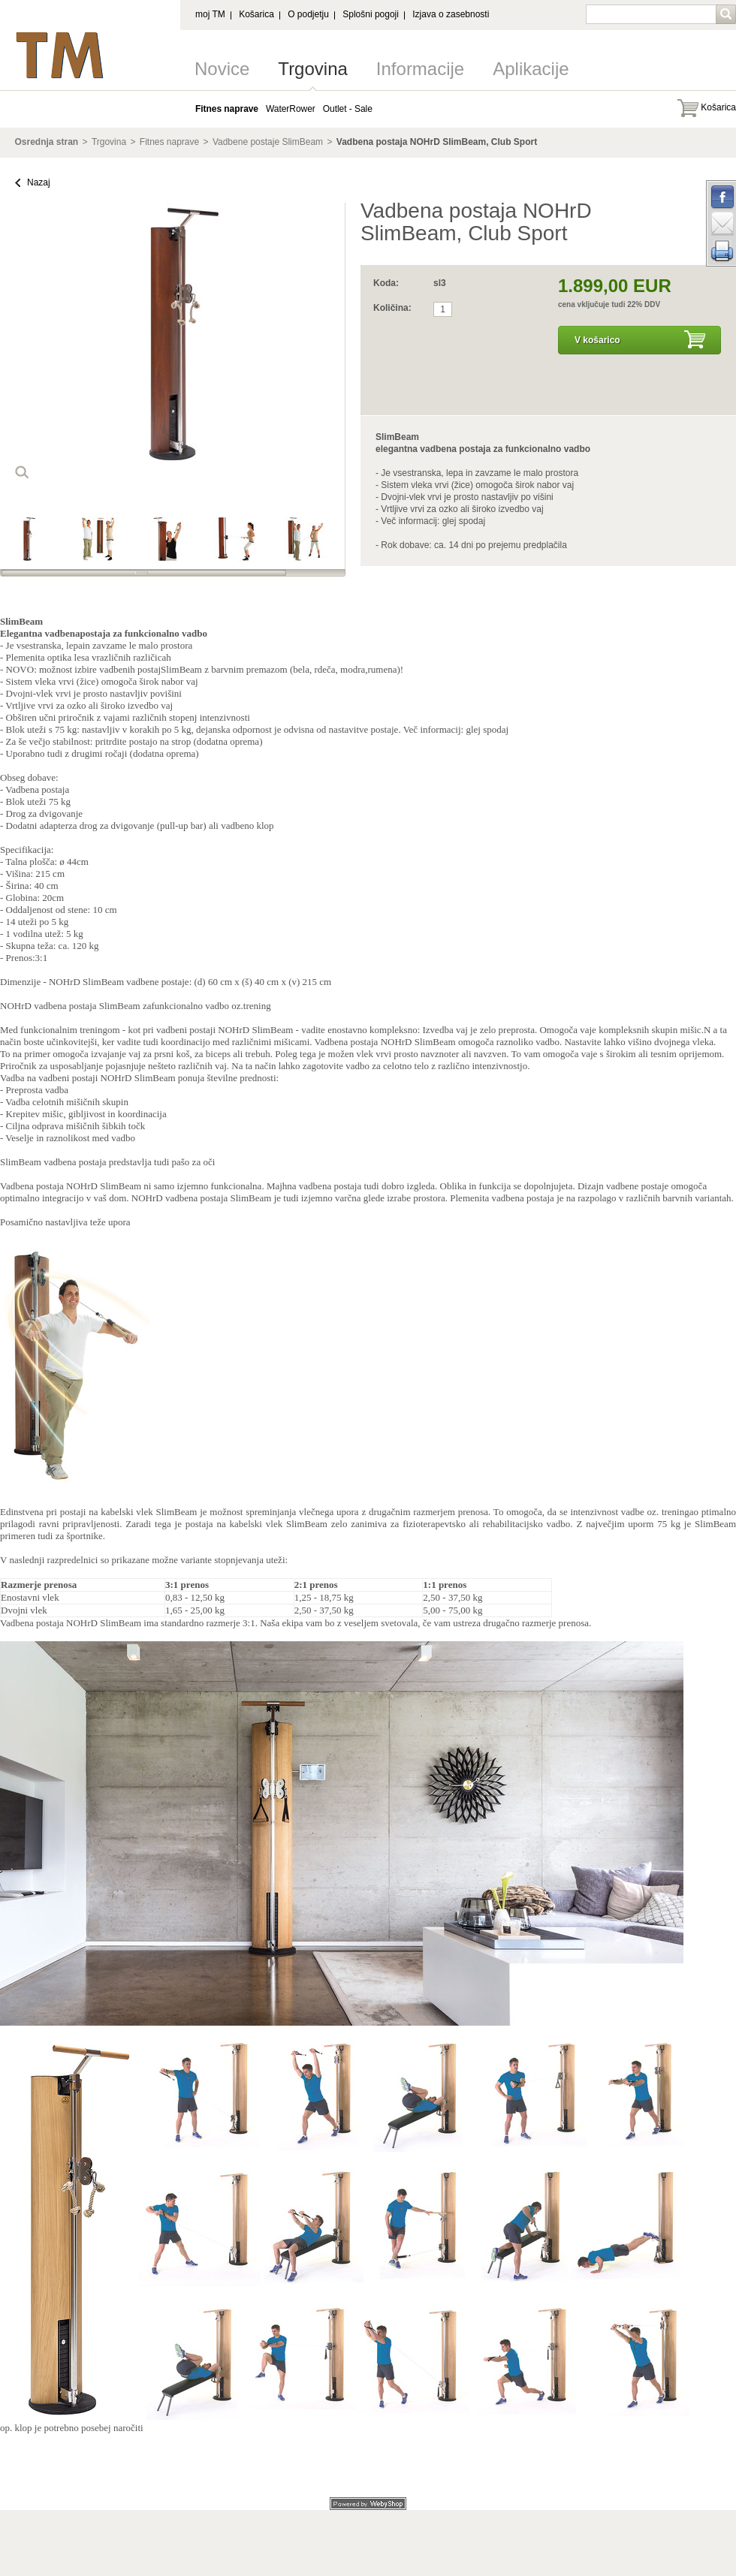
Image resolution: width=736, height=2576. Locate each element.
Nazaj (38, 182)
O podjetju (308, 14)
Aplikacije (531, 69)
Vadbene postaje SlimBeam (268, 142)
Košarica (256, 14)
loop (22, 472)
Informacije (420, 69)
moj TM (210, 14)
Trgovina (312, 69)
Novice (222, 69)
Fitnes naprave (169, 142)
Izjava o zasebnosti (450, 14)
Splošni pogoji (370, 14)
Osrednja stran (47, 142)
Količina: (392, 308)
